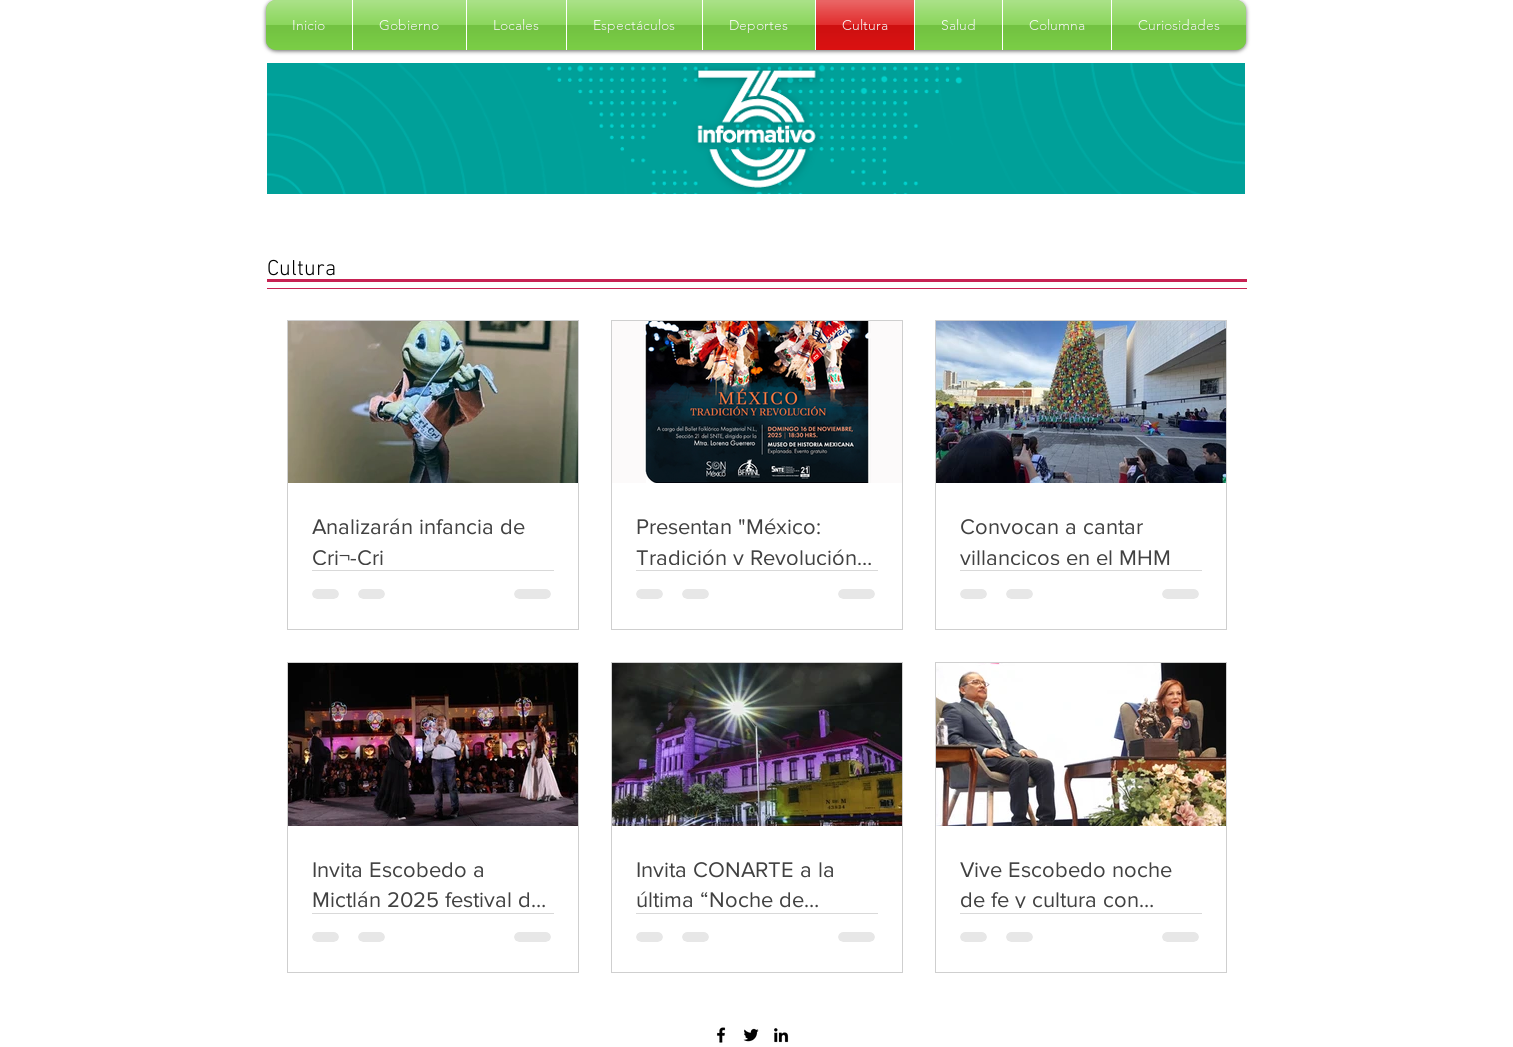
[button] (409, 25)
